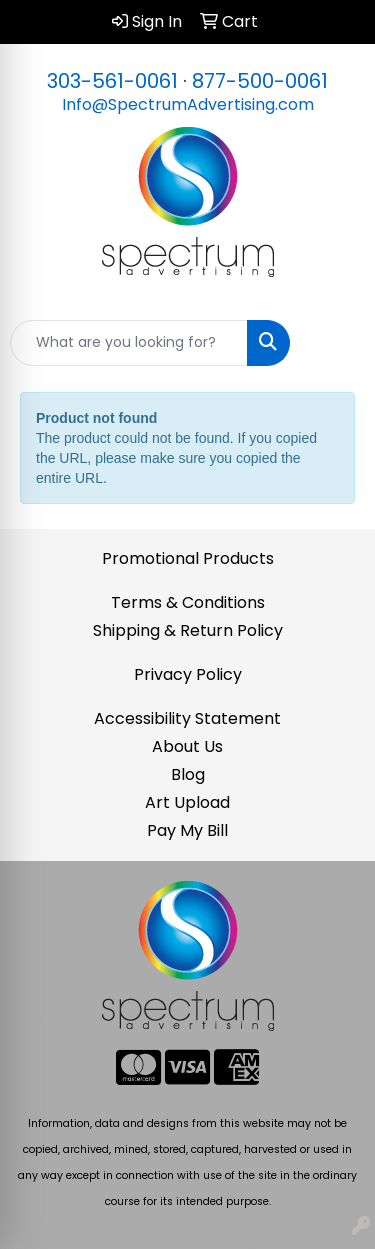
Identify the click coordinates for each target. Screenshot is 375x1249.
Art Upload (187, 802)
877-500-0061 (260, 81)
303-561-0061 (112, 81)
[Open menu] (335, 343)
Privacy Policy (188, 674)
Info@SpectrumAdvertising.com (188, 104)
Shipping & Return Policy (188, 630)
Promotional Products (188, 558)
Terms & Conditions (188, 602)
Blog (188, 774)
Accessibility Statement (187, 718)
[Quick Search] (129, 343)
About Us (187, 746)
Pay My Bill (187, 830)
